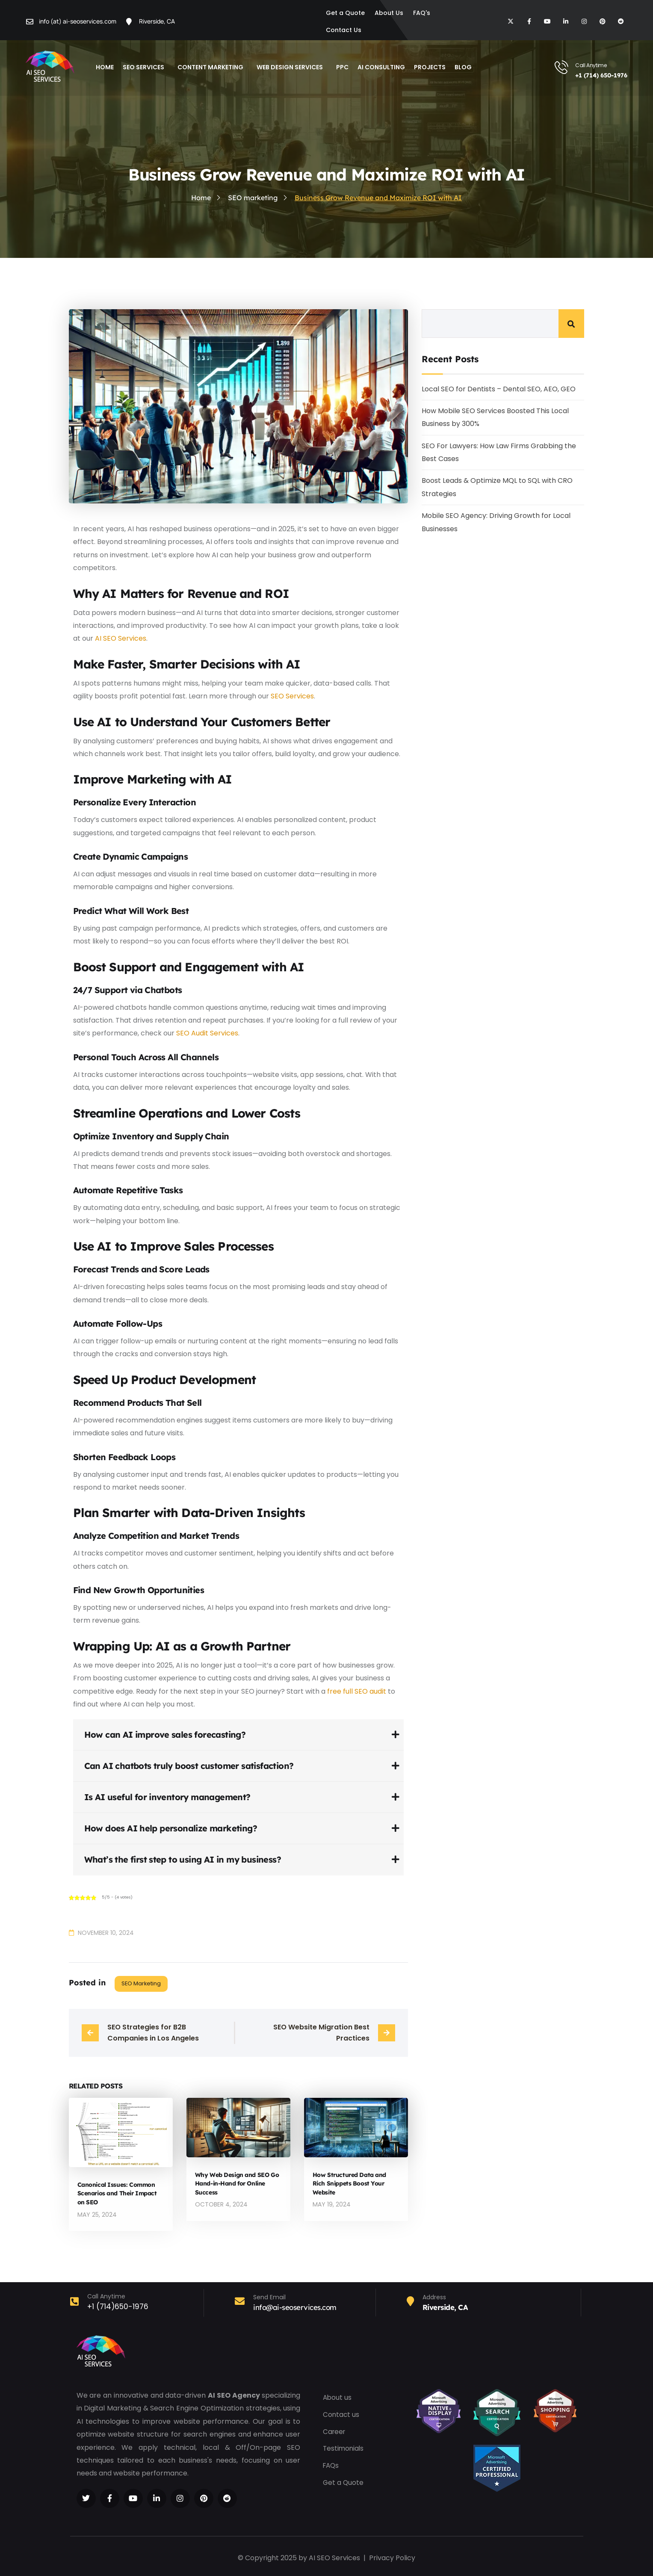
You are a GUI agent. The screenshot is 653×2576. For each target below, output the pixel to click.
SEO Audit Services (207, 1033)
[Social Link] (86, 2497)
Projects (430, 67)
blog (463, 67)
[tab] (238, 1735)
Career (335, 2430)
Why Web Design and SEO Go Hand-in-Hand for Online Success (237, 2183)
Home (105, 67)
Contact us (341, 2413)
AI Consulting (381, 67)
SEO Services (145, 66)
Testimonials (344, 2447)
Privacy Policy (392, 2556)
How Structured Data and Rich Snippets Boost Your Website (349, 2183)
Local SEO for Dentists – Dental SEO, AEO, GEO (499, 389)
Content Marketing (212, 66)
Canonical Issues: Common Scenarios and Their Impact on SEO (117, 2192)
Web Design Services (292, 66)
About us (337, 2396)
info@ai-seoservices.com (294, 2305)
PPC (342, 67)
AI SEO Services (120, 638)
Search (571, 323)
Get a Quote (343, 2482)
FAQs (331, 2465)
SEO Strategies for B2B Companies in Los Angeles (153, 2032)
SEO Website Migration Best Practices (322, 2032)
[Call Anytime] (561, 67)
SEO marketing (141, 1983)
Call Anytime (591, 65)
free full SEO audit (356, 1691)
